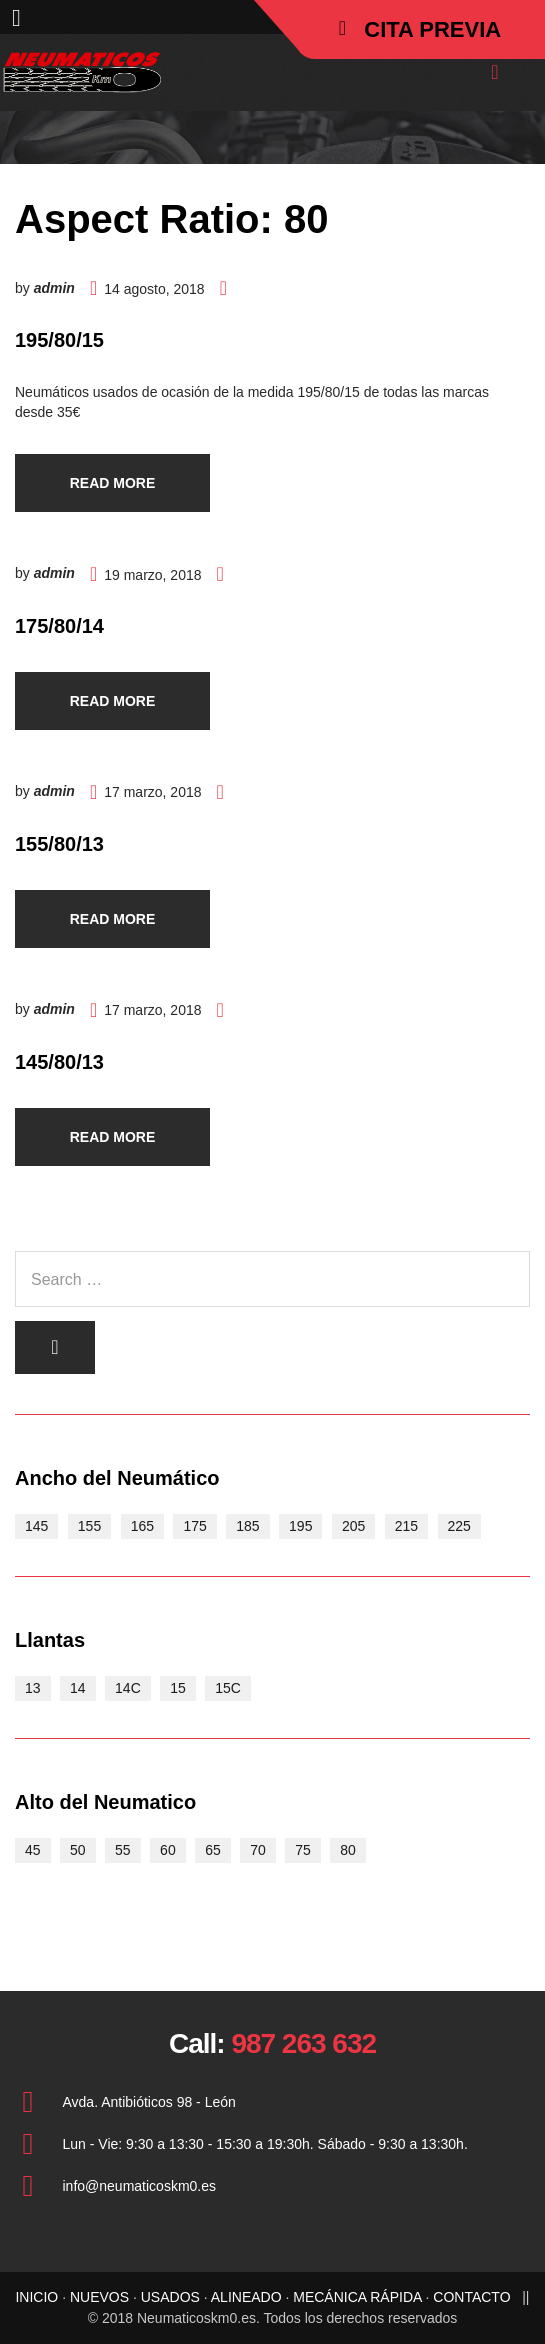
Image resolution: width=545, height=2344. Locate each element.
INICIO (36, 2297)
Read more (113, 483)
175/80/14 (59, 626)
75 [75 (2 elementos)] (303, 1850)
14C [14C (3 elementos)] (128, 1688)
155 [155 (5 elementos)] (89, 1526)
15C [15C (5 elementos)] (228, 1688)
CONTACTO (471, 2297)
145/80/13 (59, 1062)
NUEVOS (99, 2297)
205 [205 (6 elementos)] (353, 1526)
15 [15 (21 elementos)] (178, 1688)
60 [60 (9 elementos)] (168, 1850)
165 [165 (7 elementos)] (142, 1526)
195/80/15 (59, 340)
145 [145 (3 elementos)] (36, 1526)
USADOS (170, 2297)
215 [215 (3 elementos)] (406, 1526)
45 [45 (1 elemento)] (33, 1850)
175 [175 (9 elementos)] (194, 1526)
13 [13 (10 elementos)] (33, 1688)
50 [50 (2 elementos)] (78, 1850)
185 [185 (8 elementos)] (247, 1526)
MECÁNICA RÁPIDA (357, 2297)
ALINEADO (246, 2297)
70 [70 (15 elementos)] (258, 1850)
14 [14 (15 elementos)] (78, 1688)
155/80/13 (59, 844)
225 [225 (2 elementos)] (459, 1526)
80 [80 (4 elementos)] (348, 1850)
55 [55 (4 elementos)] (123, 1850)
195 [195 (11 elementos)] (300, 1526)
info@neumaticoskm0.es (140, 2186)
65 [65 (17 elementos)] (213, 1850)
